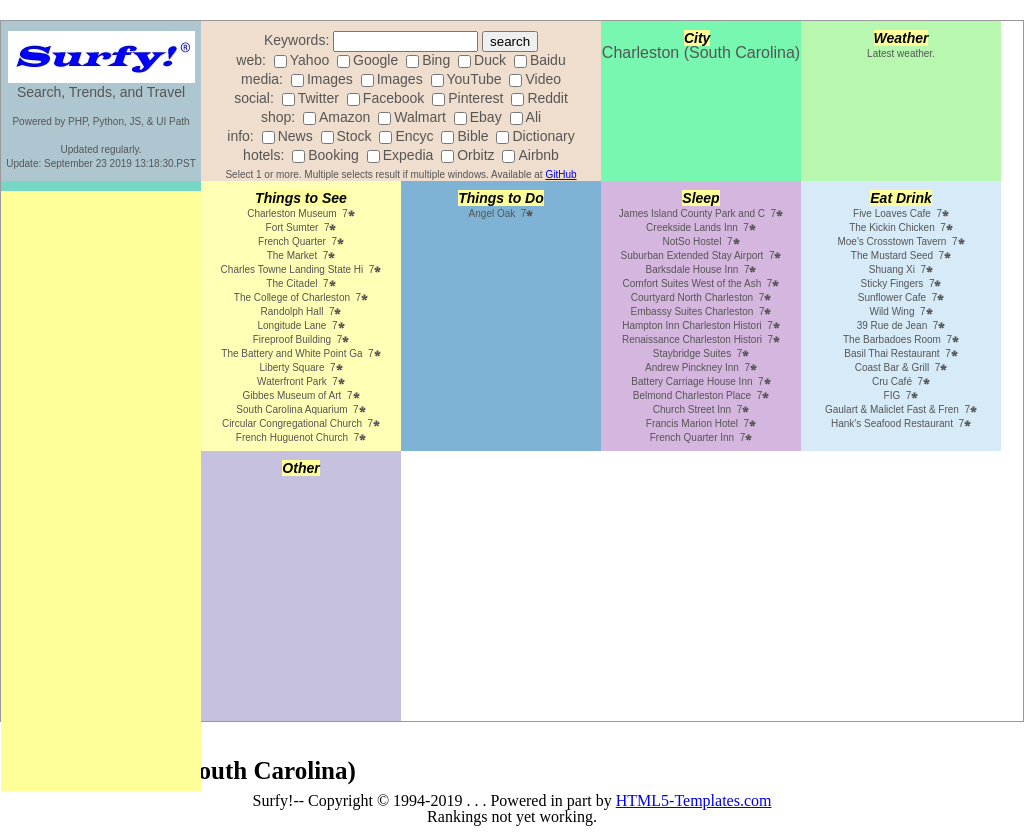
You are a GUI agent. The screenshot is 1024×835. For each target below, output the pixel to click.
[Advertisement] (101, 491)
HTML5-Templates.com (694, 800)
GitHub (560, 174)
